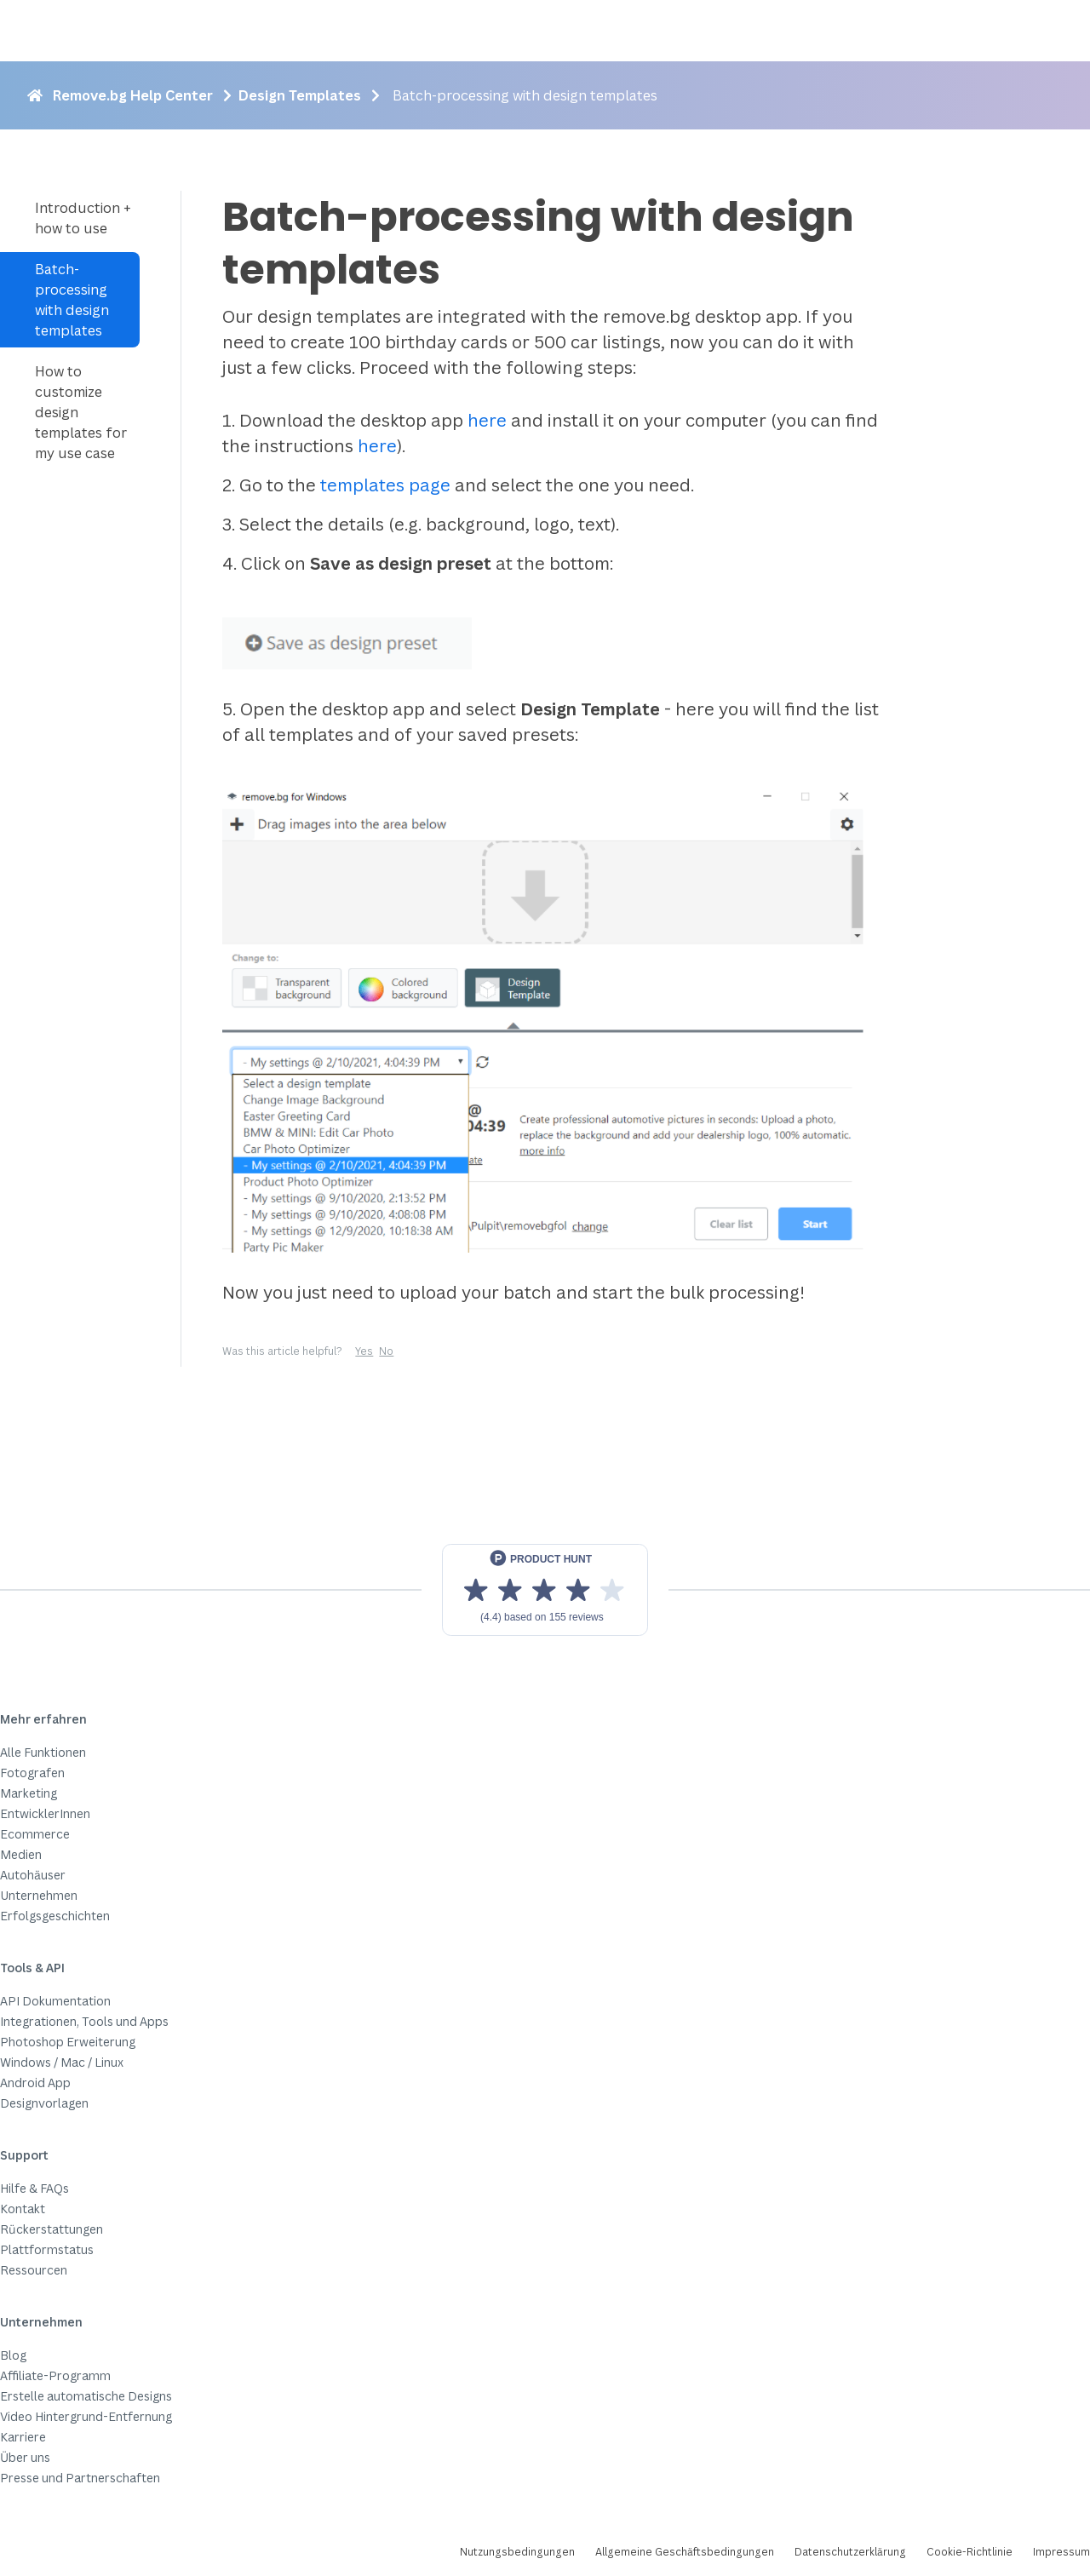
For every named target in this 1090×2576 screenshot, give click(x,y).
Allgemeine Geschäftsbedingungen (684, 2551)
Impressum (1061, 2551)
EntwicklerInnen (45, 1813)
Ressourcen (33, 2270)
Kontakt (22, 2208)
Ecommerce (35, 1834)
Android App (35, 2082)
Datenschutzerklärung (850, 2551)
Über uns (25, 2457)
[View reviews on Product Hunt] (545, 1590)
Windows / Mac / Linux (61, 2062)
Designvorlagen (44, 2103)
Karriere (23, 2437)
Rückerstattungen (51, 2229)
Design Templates (299, 95)
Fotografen (32, 1772)
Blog (13, 2355)
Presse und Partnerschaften (80, 2478)
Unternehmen (38, 1895)
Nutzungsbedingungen (517, 2551)
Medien (21, 1854)
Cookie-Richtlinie (969, 2551)
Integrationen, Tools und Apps (84, 2021)
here (487, 420)
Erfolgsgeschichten (55, 1916)
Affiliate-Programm (55, 2375)
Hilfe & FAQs (34, 2188)
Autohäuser (33, 1875)
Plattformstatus (47, 2249)
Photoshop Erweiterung (67, 2042)
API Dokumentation (55, 2001)
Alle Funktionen (43, 1752)
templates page (383, 484)
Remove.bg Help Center (133, 95)
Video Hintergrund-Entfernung (86, 2416)
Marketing (28, 1793)
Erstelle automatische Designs (86, 2396)
